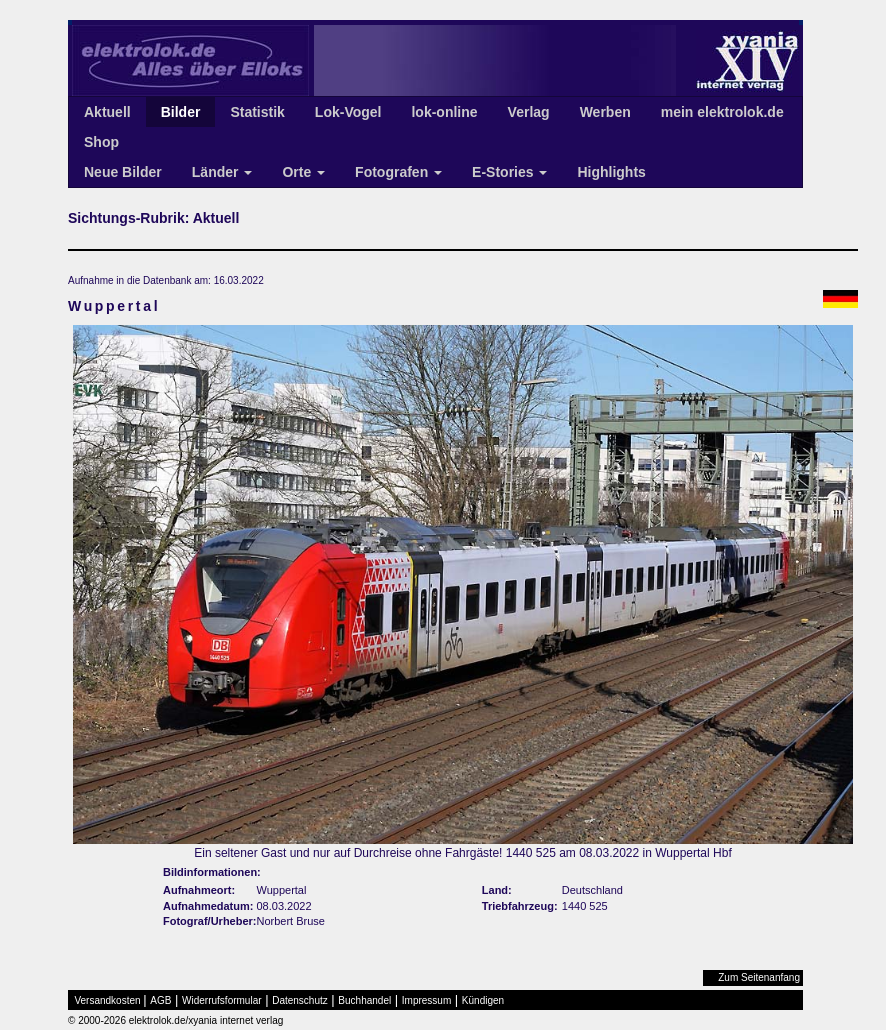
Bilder (181, 112)
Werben (605, 112)
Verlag (529, 112)
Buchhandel (364, 1000)
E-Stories (509, 172)
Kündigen (483, 1000)
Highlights (611, 172)
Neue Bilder (123, 172)
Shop (101, 142)
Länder (222, 172)
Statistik (257, 112)
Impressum (426, 1000)
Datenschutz (300, 1000)
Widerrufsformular (221, 1000)
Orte (303, 172)
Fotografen (398, 172)
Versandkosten (108, 1000)
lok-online (444, 112)
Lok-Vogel (348, 112)
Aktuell (107, 112)
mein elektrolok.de (722, 112)
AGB (160, 1000)
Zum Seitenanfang (759, 977)
